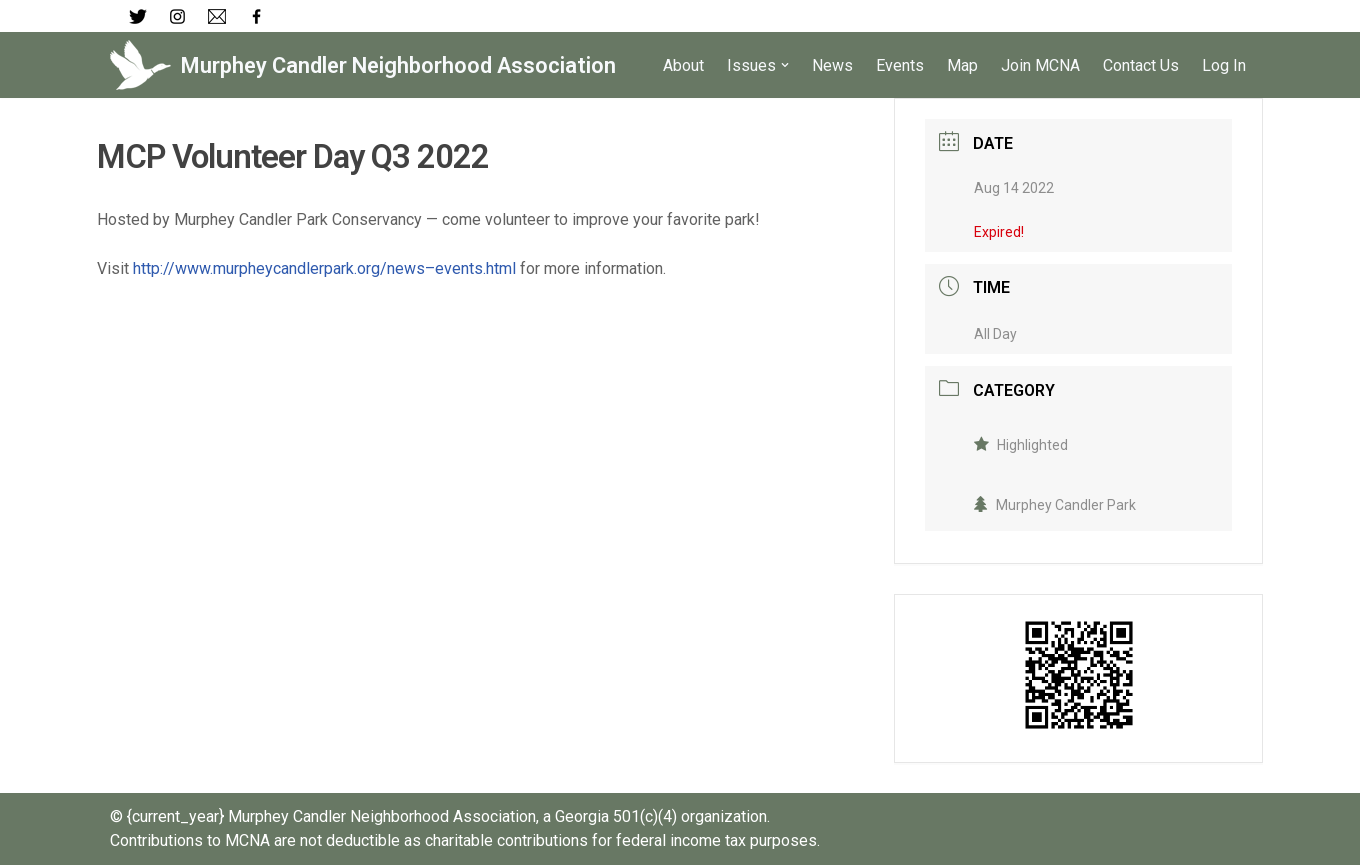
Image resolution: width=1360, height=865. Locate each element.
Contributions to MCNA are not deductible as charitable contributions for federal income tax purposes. (465, 840)
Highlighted (1021, 445)
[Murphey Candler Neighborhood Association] (363, 65)
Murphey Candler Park (1055, 505)
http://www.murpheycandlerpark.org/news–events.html (324, 268)
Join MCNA (1040, 65)
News (832, 65)
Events (900, 65)
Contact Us (1141, 65)
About (683, 65)
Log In (1224, 65)
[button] (785, 65)
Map (962, 65)
